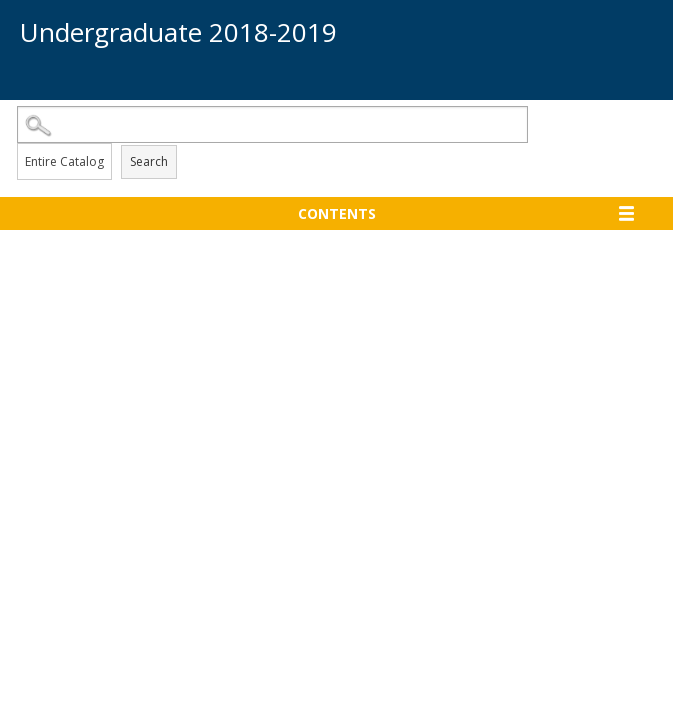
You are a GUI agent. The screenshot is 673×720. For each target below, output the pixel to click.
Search (149, 161)
